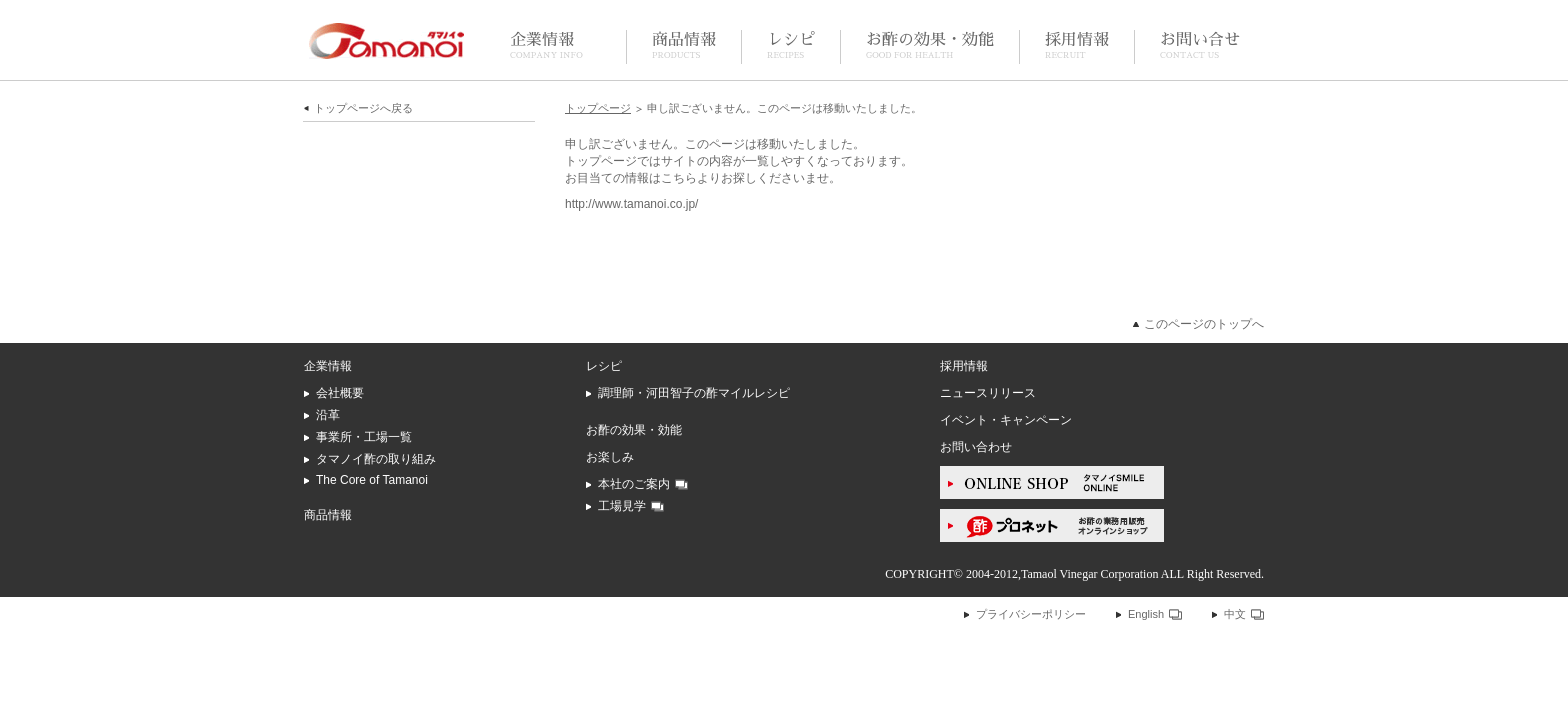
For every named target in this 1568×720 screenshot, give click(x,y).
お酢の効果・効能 (930, 46)
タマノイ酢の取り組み (376, 459)
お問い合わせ (976, 447)
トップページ (598, 108)
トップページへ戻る (363, 108)
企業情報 (546, 46)
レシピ (791, 46)
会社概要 (340, 393)
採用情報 (1077, 46)
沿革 (328, 415)
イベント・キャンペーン (1006, 420)
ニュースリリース (988, 393)
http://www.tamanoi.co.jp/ (631, 204)
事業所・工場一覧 (364, 437)
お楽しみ (610, 457)
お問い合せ (1200, 46)
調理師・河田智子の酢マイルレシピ (694, 393)
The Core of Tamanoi (372, 480)
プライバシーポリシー (1031, 614)
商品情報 (684, 46)
